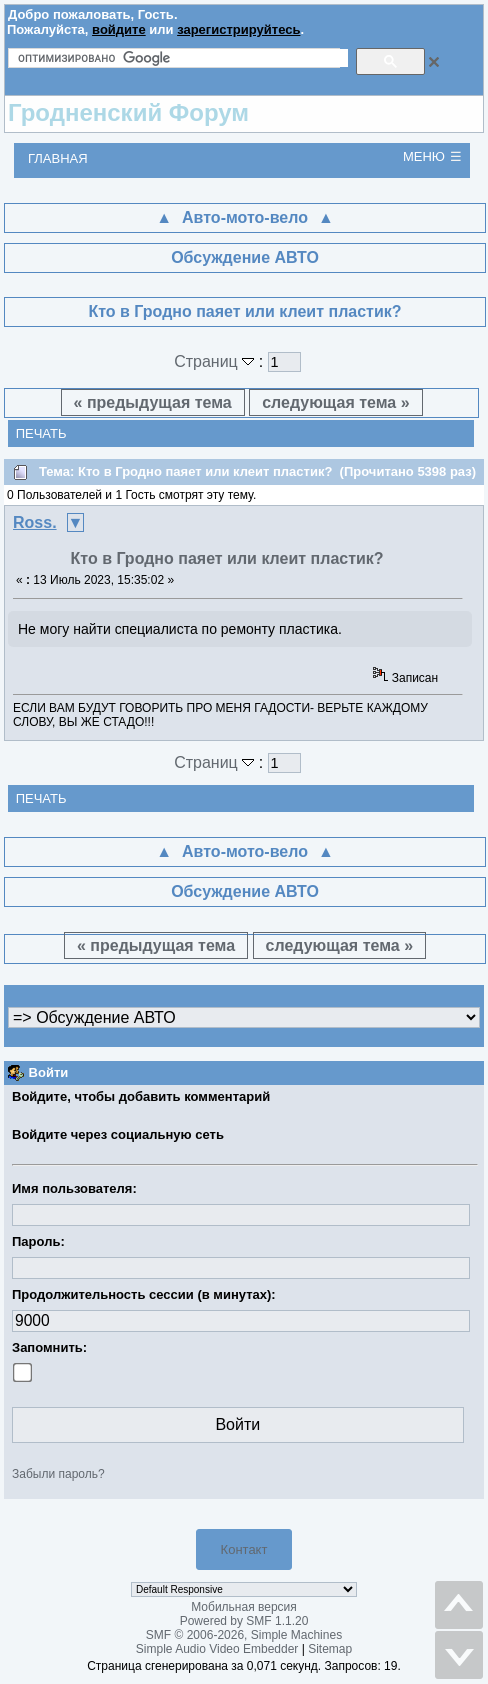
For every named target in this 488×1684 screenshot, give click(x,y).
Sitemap (330, 1649)
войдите (119, 29)
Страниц (216, 361)
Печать (41, 433)
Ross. (35, 522)
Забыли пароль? (58, 1474)
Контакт (244, 1549)
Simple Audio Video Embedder (217, 1649)
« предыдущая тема (153, 402)
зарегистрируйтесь (238, 29)
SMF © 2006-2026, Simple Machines (244, 1635)
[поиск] (183, 58)
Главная (58, 158)
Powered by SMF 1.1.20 (244, 1621)
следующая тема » (335, 402)
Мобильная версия (244, 1607)
